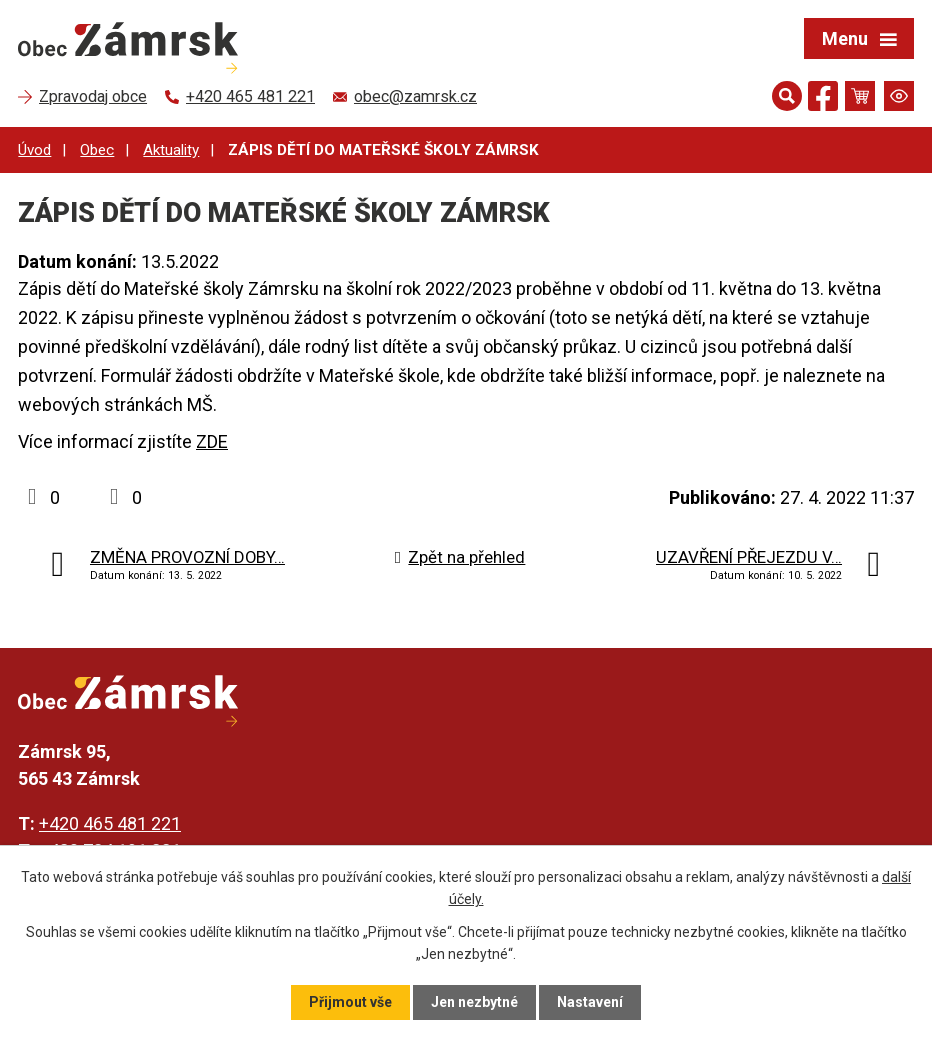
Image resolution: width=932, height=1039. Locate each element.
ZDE (212, 441)
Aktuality (171, 150)
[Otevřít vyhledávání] (787, 96)
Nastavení (590, 1002)
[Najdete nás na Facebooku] (823, 99)
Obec (97, 150)
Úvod (34, 150)
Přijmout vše (350, 1002)
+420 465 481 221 (110, 823)
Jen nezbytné (474, 1002)
